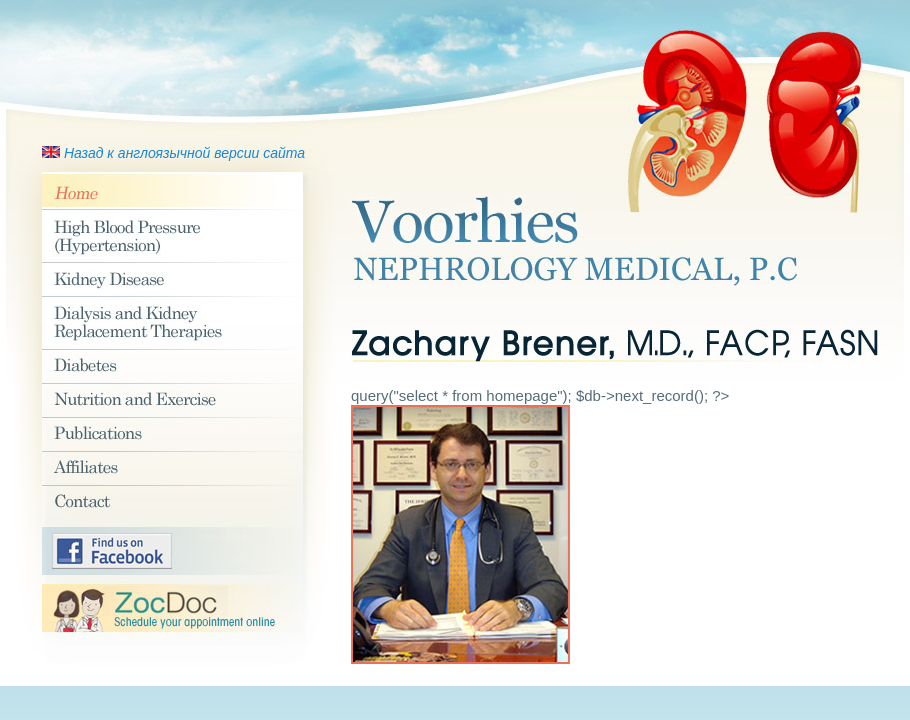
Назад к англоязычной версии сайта (184, 153)
